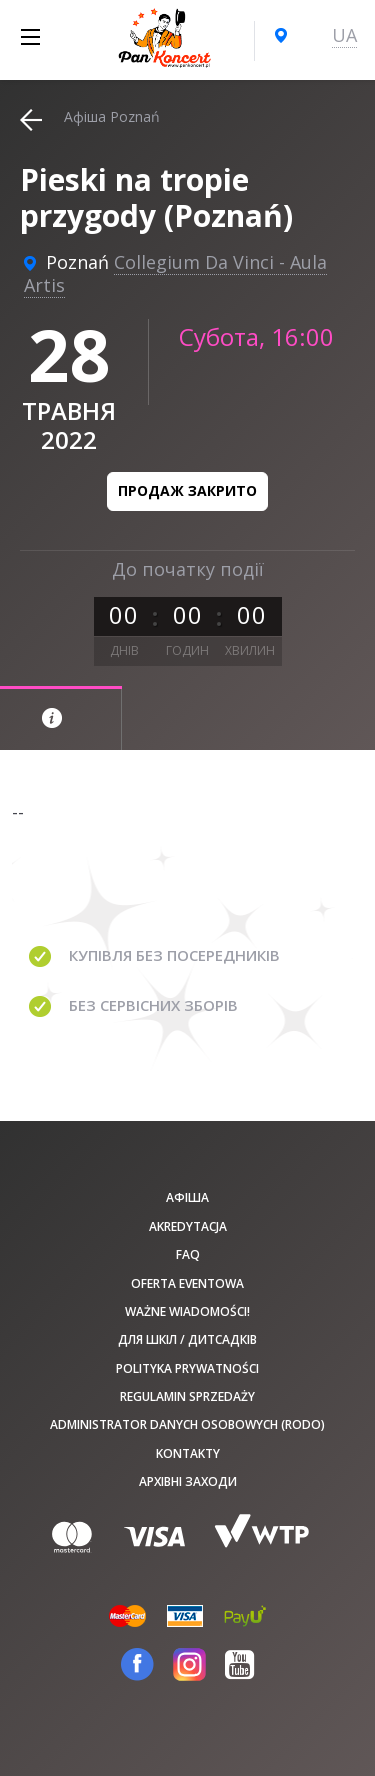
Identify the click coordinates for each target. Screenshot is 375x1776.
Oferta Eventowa (187, 1283)
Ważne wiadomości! (187, 1311)
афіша (187, 1197)
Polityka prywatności (187, 1368)
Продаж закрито (187, 490)
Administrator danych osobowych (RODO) (187, 1424)
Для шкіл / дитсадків (187, 1339)
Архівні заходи (188, 1481)
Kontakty (188, 1453)
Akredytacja (188, 1226)
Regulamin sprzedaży (187, 1396)
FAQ (188, 1254)
